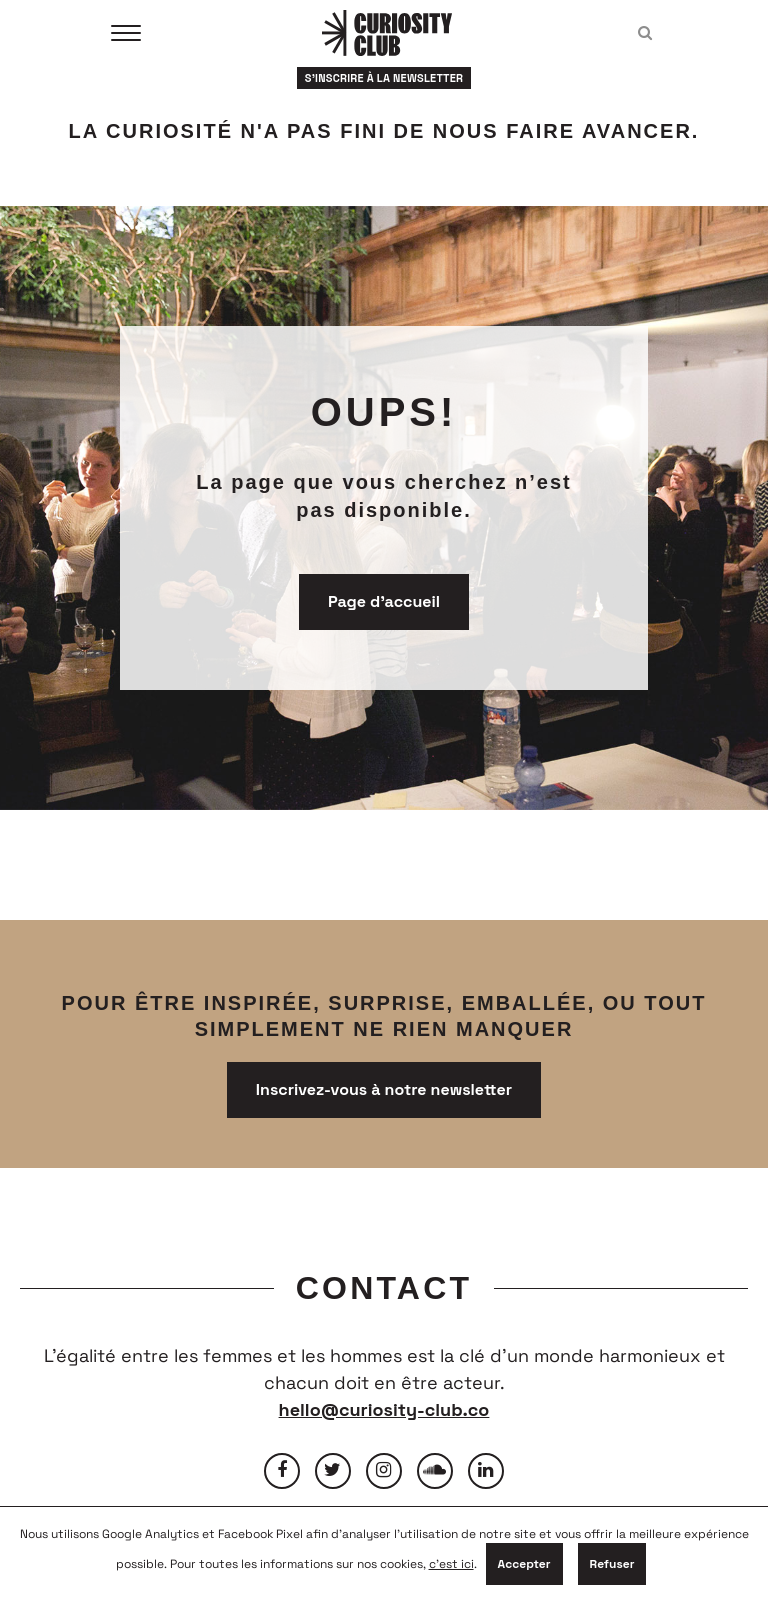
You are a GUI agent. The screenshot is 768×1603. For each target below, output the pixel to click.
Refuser (612, 1564)
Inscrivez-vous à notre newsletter (384, 1089)
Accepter (524, 1564)
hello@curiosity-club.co (384, 1409)
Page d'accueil (384, 601)
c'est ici (451, 1564)
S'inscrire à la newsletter (384, 78)
